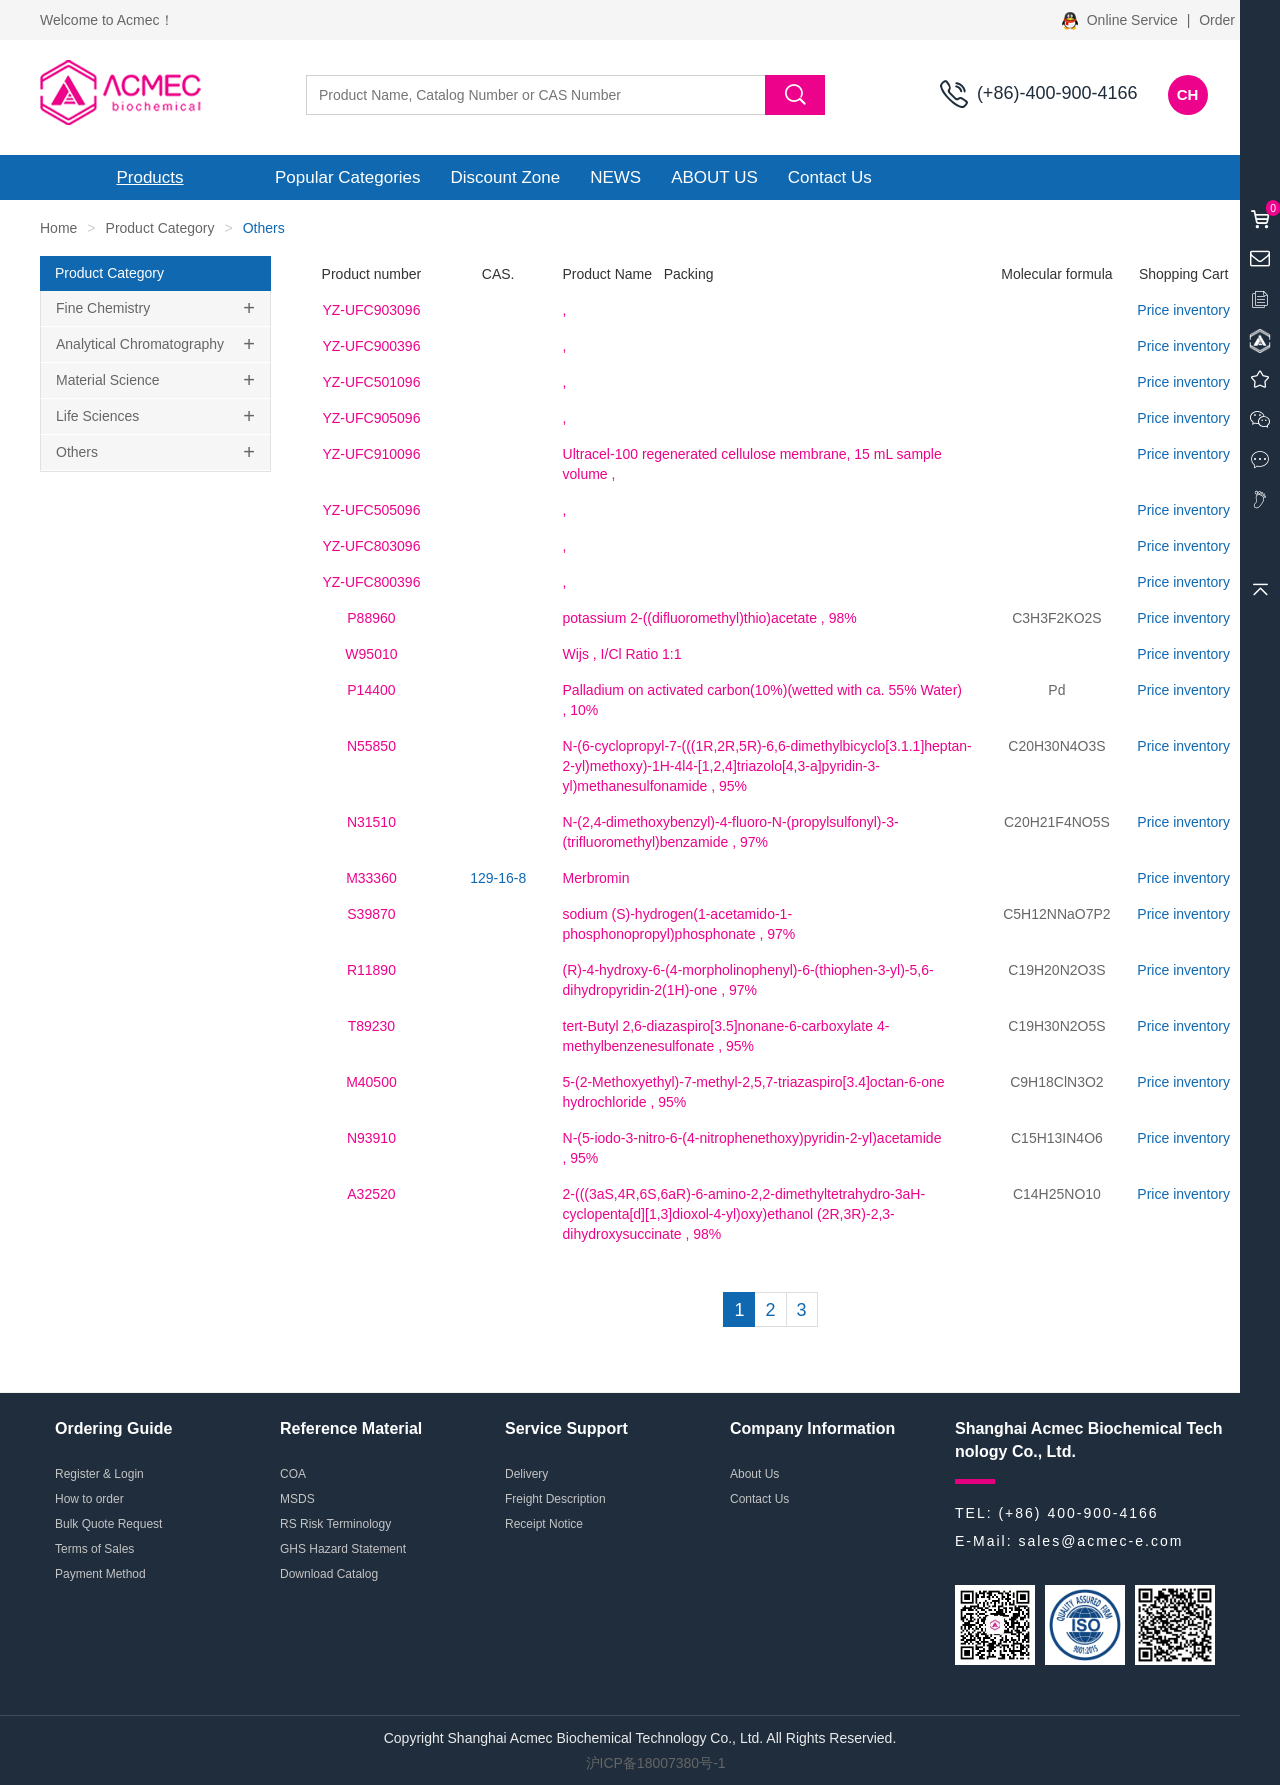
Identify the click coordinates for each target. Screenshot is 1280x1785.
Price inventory (1183, 310)
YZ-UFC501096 (371, 382)
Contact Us (830, 177)
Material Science (108, 380)
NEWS (615, 177)
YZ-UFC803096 (371, 546)
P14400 (371, 690)
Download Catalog (329, 1574)
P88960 (371, 618)
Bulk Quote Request (108, 1524)
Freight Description (555, 1499)
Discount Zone (506, 177)
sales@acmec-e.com (1100, 1541)
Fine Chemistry (103, 308)
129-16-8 (498, 878)
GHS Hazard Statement (343, 1549)
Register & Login (99, 1474)
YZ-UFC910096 (371, 454)
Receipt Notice (544, 1524)
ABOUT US (714, 177)
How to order (89, 1499)
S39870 (371, 914)
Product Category (160, 228)
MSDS (297, 1499)
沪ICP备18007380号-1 (656, 1763)
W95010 (371, 654)
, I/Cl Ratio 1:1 (622, 654)
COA (293, 1474)
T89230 (371, 1026)
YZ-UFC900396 (371, 346)
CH (1188, 94)
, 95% (767, 766)
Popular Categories (348, 177)
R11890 (371, 970)
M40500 (371, 1082)
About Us (754, 1474)
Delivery (526, 1474)
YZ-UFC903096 (371, 310)
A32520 (371, 1194)
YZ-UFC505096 (371, 510)
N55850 (371, 746)
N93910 (371, 1138)
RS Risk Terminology (335, 1524)
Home (58, 228)
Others (77, 452)
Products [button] (149, 177)
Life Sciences (97, 416)
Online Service (1122, 20)
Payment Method (100, 1574)
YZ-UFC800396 (371, 582)
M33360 (371, 878)
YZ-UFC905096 (371, 418)
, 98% (710, 618)
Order (1217, 20)
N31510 (371, 822)
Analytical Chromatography (140, 344)
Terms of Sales (94, 1549)
